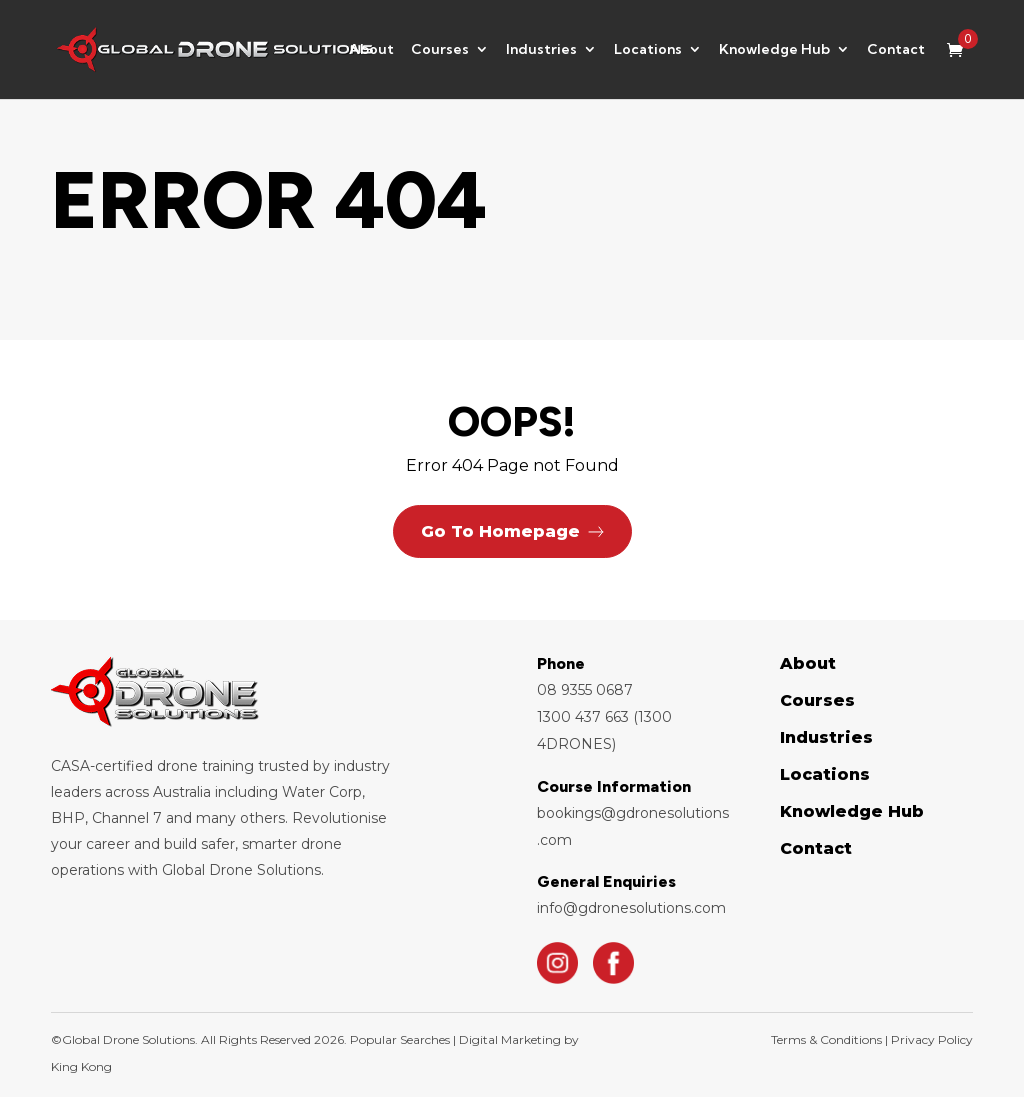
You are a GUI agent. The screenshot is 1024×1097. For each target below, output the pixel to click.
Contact (896, 51)
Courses (440, 51)
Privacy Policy (932, 1039)
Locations (648, 51)
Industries (541, 51)
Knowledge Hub (774, 51)
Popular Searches (398, 1039)
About (371, 51)
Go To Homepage (500, 531)
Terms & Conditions (828, 1039)
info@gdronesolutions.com (631, 908)
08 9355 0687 (585, 690)
